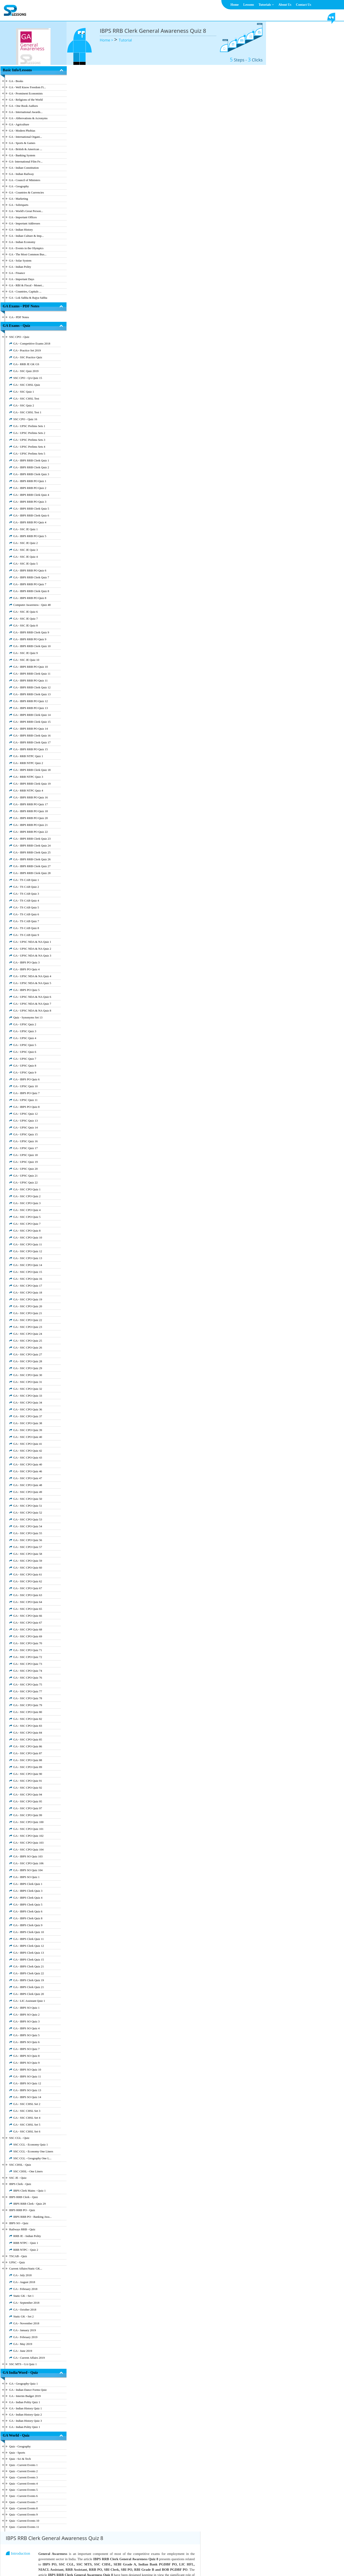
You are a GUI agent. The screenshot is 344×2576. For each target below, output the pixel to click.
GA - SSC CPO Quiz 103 (28, 1842)
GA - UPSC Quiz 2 (24, 1024)
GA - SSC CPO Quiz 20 (27, 1306)
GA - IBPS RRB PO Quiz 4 (29, 522)
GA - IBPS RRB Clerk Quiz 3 (31, 474)
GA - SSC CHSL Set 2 (26, 2104)
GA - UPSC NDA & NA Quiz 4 (32, 976)
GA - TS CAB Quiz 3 (26, 893)
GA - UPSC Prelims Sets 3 (29, 439)
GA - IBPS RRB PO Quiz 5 (29, 536)
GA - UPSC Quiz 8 (24, 1065)
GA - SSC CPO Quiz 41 (27, 1443)
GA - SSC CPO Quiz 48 (27, 1485)
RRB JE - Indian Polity (27, 2236)
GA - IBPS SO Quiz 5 (26, 2035)
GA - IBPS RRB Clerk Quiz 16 (32, 735)
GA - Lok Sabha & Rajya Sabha (28, 297)
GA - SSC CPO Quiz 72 (27, 1657)
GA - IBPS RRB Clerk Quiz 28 (32, 873)
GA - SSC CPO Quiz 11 (27, 1244)
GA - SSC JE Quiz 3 (25, 550)
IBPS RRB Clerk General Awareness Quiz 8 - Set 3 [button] (140, 530)
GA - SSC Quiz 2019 (26, 371)
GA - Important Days (21, 279)
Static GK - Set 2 (23, 2316)
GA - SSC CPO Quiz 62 (27, 1581)
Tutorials (266, 4)
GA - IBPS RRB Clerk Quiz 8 (31, 591)
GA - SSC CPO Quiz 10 (27, 1237)
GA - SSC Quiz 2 (23, 405)
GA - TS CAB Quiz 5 (26, 907)
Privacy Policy (192, 2561)
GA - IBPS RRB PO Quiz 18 (30, 811)
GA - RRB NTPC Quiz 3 (28, 776)
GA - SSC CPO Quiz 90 (27, 1774)
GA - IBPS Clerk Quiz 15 (28, 1959)
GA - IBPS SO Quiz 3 (26, 2021)
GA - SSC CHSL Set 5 (26, 2124)
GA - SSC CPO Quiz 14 (27, 1265)
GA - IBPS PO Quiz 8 (26, 1107)
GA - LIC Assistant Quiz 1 (29, 2000)
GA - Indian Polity (20, 266)
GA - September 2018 (26, 2302)
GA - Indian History (21, 229)
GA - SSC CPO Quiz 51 (27, 1505)
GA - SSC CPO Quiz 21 (27, 1313)
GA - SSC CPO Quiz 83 (27, 1725)
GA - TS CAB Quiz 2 (26, 886)
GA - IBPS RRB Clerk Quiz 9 (31, 632)
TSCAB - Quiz (18, 2256)
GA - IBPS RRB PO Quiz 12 (30, 701)
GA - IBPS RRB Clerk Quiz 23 (32, 838)
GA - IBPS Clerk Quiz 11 (28, 1939)
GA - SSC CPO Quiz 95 (27, 1801)
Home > (107, 40)
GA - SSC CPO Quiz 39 (27, 1430)
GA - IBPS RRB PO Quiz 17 (30, 804)
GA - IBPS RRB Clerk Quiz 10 (32, 646)
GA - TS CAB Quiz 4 (26, 900)
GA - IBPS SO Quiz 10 (27, 2069)
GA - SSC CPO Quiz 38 (27, 1423)
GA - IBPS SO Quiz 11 (27, 2076)
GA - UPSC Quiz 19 (25, 1162)
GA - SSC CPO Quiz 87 (27, 1753)
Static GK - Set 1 (23, 2295)
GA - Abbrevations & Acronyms (28, 118)
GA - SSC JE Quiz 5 (25, 563)
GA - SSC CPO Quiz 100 (28, 1822)
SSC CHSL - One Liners (28, 2171)
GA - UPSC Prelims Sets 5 (29, 453)
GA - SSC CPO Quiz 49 (27, 1492)
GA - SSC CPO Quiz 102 (28, 1835)
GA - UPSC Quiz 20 (25, 1168)
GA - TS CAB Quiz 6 (26, 914)
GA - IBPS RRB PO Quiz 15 (30, 749)
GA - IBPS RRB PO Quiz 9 (29, 639)
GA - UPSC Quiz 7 (24, 1058)
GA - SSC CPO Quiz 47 (27, 1478)
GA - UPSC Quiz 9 (24, 1072)
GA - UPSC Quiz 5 (24, 1045)
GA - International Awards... (26, 112)
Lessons (248, 4)
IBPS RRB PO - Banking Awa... (32, 2216)
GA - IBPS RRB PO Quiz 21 (30, 825)
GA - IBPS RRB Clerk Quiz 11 (31, 673)
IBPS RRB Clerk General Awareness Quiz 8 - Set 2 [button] (140, 511)
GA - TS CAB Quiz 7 (26, 921)
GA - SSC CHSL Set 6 (26, 2131)
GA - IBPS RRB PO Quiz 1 (29, 481)
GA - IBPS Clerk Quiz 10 (28, 1932)
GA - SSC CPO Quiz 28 (27, 1361)
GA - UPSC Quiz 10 (25, 1086)
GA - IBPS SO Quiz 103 (28, 1856)
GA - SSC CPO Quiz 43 (27, 1457)
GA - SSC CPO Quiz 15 (27, 1272)
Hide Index (48, 2535)
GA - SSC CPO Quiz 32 (27, 1388)
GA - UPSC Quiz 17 (25, 1148)
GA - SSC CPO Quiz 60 (27, 1567)
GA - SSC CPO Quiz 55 (27, 1533)
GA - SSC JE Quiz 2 (25, 543)
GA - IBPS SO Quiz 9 (26, 2062)
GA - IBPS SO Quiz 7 (26, 2049)
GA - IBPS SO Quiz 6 (26, 2042)
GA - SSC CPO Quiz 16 (27, 1278)
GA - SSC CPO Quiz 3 (27, 1203)
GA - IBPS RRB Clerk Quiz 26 (32, 859)
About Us (284, 4)
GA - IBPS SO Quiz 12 (27, 2083)
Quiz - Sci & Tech (20, 2458)
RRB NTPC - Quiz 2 (25, 2249)
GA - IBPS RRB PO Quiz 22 (30, 831)
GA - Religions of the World (26, 99)
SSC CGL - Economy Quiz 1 (30, 2144)
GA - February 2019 (25, 2337)
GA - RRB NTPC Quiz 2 (28, 763)
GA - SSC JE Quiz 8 (25, 625)
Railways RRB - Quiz (22, 2229)
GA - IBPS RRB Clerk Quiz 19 (32, 783)
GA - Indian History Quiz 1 (25, 2408)
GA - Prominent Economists (26, 93)
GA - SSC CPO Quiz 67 (27, 1588)
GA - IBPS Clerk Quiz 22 (28, 1973)
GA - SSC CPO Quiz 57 (27, 1547)
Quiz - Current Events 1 (23, 2465)
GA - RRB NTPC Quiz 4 (28, 790)
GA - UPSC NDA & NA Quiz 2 (32, 948)
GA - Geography (19, 186)
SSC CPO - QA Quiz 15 (27, 378)
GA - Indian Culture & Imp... (26, 235)
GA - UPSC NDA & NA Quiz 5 (32, 983)
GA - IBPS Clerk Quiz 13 (28, 1952)
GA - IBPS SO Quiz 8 (26, 2055)
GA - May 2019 (22, 2344)
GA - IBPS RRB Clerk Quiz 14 (32, 715)
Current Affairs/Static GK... (25, 2268)
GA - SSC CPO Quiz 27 (27, 1354)
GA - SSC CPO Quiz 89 (27, 1767)
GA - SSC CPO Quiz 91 (27, 1780)
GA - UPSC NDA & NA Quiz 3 (32, 955)
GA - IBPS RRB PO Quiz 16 (30, 797)
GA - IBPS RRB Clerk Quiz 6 (31, 515)
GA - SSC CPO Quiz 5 (27, 1217)
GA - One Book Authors (23, 106)
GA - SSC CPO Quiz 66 (27, 1615)
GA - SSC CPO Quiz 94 (27, 1794)
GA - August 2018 (24, 2282)
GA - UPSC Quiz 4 (24, 1038)
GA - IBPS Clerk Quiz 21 (28, 1966)
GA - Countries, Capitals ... (25, 291)
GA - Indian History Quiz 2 (25, 2414)
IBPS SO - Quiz (18, 2223)
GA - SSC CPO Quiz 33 (27, 1395)
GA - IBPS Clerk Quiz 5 (27, 1904)
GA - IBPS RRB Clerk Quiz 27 (32, 866)
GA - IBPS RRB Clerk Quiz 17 (32, 742)
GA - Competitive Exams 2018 (31, 343)
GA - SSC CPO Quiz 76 (27, 1677)
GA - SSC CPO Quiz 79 (27, 1705)
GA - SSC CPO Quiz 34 (27, 1402)
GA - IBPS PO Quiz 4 (26, 969)
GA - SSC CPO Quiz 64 (27, 1602)
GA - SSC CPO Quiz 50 (27, 1498)
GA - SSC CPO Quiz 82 (27, 1719)
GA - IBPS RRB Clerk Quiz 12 (32, 687)
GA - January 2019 (24, 2330)
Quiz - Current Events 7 (23, 2502)
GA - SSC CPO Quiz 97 (27, 1808)
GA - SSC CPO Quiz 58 (27, 1554)
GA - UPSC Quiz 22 (25, 1182)
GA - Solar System (20, 260)
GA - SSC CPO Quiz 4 (27, 1210)
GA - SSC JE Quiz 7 (25, 618)
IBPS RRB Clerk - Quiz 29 (29, 2203)
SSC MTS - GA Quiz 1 (23, 2364)
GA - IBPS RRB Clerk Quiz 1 (31, 460)
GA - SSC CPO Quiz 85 (27, 1739)
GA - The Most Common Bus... (28, 254)
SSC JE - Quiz (17, 2177)
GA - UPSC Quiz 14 (25, 1127)
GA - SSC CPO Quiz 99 (27, 1815)
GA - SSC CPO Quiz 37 (27, 1416)
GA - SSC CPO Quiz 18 (27, 1292)
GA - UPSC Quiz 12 (25, 1113)
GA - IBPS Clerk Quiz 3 (27, 1890)
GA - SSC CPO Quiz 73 (27, 1664)
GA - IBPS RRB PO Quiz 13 (30, 708)
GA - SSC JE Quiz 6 (25, 611)
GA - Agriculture (19, 124)
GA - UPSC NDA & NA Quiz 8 (32, 1010)
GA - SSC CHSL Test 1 (27, 412)
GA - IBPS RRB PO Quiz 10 (30, 666)
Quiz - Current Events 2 (23, 2471)
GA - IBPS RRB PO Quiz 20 (30, 818)
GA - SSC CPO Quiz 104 (28, 1849)
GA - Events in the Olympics (26, 248)
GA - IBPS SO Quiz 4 (26, 2028)
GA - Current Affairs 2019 (29, 2357)
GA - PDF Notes (19, 317)
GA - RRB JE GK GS (26, 364)
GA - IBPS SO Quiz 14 (27, 2097)
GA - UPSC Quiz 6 (24, 1052)
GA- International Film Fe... (26, 161)
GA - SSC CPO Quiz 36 (27, 1409)
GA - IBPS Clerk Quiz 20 (28, 1994)
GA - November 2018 (26, 2323)
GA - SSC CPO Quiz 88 (27, 1760)
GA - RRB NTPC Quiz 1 (28, 756)
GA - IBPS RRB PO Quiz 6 (29, 570)
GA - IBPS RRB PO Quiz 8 (29, 598)
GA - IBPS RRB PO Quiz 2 (29, 488)
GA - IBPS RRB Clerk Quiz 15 (32, 721)
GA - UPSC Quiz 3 (24, 1031)
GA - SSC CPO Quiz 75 (27, 1684)
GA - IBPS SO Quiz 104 (28, 1870)
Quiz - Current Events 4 (23, 2483)
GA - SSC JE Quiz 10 (26, 660)
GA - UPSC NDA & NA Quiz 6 (32, 996)
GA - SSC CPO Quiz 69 (27, 1636)
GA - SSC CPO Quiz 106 (28, 1863)
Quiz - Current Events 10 (24, 2520)
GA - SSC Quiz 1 (23, 391)
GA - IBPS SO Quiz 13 (27, 2090)
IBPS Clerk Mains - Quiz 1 (29, 2190)
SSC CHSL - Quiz (20, 2164)
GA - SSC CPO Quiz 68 (27, 1629)
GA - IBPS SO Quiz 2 (26, 2014)
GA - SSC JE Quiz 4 (25, 556)
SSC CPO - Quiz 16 (25, 419)
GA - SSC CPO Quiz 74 (27, 1670)
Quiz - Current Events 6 (23, 2496)
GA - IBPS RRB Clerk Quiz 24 (32, 845)
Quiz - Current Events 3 (23, 2477)
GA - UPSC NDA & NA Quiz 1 (32, 941)
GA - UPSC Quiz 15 (25, 1134)
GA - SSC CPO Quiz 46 (27, 1471)
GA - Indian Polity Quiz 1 (24, 2402)
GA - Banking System (22, 155)
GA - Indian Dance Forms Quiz (28, 2389)
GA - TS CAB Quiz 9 (26, 935)
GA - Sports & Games (22, 143)
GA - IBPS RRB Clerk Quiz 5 (31, 508)
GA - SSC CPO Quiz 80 (27, 1712)
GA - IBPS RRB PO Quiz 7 (29, 584)
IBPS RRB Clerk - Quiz (23, 2197)
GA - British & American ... (25, 149)
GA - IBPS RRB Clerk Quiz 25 (32, 852)
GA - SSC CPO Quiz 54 (27, 1526)
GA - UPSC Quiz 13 (25, 1120)
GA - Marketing (18, 198)
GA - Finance (17, 273)
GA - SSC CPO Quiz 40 (27, 1437)
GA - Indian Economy (22, 242)
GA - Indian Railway (21, 174)
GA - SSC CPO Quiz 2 (27, 1196)
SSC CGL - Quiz (19, 2138)
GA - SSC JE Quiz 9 (25, 653)
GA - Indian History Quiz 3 (25, 2420)
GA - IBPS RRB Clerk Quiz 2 (31, 467)
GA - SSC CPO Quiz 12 (27, 1251)
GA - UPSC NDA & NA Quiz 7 (32, 1003)
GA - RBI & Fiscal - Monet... (26, 285)
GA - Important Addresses (24, 223)
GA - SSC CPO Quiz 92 (27, 1787)
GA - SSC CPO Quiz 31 (27, 1382)
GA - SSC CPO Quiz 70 (27, 1643)
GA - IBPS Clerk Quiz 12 (28, 1945)
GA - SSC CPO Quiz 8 (27, 1230)
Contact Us (303, 4)
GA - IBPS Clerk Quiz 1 (27, 1884)
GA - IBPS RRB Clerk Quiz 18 (32, 770)
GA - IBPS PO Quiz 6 (26, 1079)
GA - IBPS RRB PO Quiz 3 (29, 501)
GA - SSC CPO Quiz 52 (27, 1512)
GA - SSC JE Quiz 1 (25, 529)
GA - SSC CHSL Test (26, 398)
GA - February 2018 (25, 2289)
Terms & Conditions (166, 2561)
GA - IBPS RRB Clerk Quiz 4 (31, 494)
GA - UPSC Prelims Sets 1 (29, 426)
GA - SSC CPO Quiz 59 (27, 1560)
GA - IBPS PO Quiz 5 (26, 990)
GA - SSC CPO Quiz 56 (27, 1540)
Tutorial (125, 40)
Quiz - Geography (20, 2446)
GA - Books (16, 81)
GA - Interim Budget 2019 (25, 2396)
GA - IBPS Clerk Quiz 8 (27, 1918)
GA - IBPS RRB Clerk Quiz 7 (31, 577)
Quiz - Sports (17, 2452)
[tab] (182, 492)
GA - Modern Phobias (22, 130)
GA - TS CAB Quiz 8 (26, 928)
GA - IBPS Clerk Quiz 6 (27, 1911)
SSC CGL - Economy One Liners (33, 2151)
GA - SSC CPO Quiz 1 (27, 1189)
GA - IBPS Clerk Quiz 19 (28, 1980)
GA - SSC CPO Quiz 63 (27, 1595)
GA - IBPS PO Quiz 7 (26, 1093)
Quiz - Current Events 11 (24, 2527)
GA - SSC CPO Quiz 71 (27, 1650)
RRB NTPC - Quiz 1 (25, 2243)
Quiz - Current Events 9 (23, 2514)
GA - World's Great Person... (26, 211)
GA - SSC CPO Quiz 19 (27, 1299)
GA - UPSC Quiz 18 (25, 1155)
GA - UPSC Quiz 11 (25, 1100)
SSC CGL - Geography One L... (32, 2158)
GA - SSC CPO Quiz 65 (27, 1609)
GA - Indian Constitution (24, 167)
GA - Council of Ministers (24, 180)
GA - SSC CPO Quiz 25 (27, 1340)
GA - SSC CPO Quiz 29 (27, 1368)
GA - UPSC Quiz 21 (25, 1175)
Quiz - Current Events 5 (23, 2489)
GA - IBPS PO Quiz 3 (26, 962)
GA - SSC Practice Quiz (27, 357)
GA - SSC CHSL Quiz (26, 384)
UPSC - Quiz (17, 2262)
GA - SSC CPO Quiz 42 (27, 1450)
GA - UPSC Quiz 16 (25, 1141)
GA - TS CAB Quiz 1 (26, 880)
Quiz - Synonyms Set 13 (27, 1017)
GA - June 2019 (22, 2351)
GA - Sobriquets (18, 205)
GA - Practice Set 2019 (27, 350)
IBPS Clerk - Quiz (20, 2184)
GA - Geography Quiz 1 (23, 2383)
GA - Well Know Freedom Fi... (27, 87)
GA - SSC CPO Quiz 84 (27, 1732)
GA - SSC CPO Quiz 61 (27, 1574)
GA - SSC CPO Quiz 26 (27, 1347)
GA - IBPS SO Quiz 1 (26, 1877)
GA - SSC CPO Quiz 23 (27, 1327)
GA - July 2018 (22, 2275)
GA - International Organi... (25, 136)
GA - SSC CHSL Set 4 (26, 2117)
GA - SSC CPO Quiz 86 (27, 1746)
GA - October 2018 (24, 2309)
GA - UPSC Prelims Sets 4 (29, 446)
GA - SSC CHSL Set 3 (26, 2111)
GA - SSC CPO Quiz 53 (27, 1519)
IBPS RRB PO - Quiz (22, 2210)
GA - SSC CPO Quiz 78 (27, 1698)
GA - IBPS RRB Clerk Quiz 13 (32, 694)
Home (234, 4)
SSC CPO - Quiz (19, 337)
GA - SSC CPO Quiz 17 (27, 1285)
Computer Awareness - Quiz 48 (32, 605)
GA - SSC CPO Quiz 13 (27, 1258)
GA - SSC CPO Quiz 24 (27, 1333)
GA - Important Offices (23, 217)
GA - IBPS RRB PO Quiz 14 (30, 728)
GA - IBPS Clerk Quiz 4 (27, 1897)
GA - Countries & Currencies (26, 192)
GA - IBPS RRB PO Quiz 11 (30, 680)
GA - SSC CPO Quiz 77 (27, 1691)
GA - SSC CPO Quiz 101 (28, 1829)
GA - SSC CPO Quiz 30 (27, 1375)
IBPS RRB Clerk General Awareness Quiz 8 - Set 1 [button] (140, 492)
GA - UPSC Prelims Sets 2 (29, 433)
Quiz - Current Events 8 (23, 2508)
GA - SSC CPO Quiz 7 (27, 1223)
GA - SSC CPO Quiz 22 (27, 1320)
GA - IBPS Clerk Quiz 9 (27, 1925)
